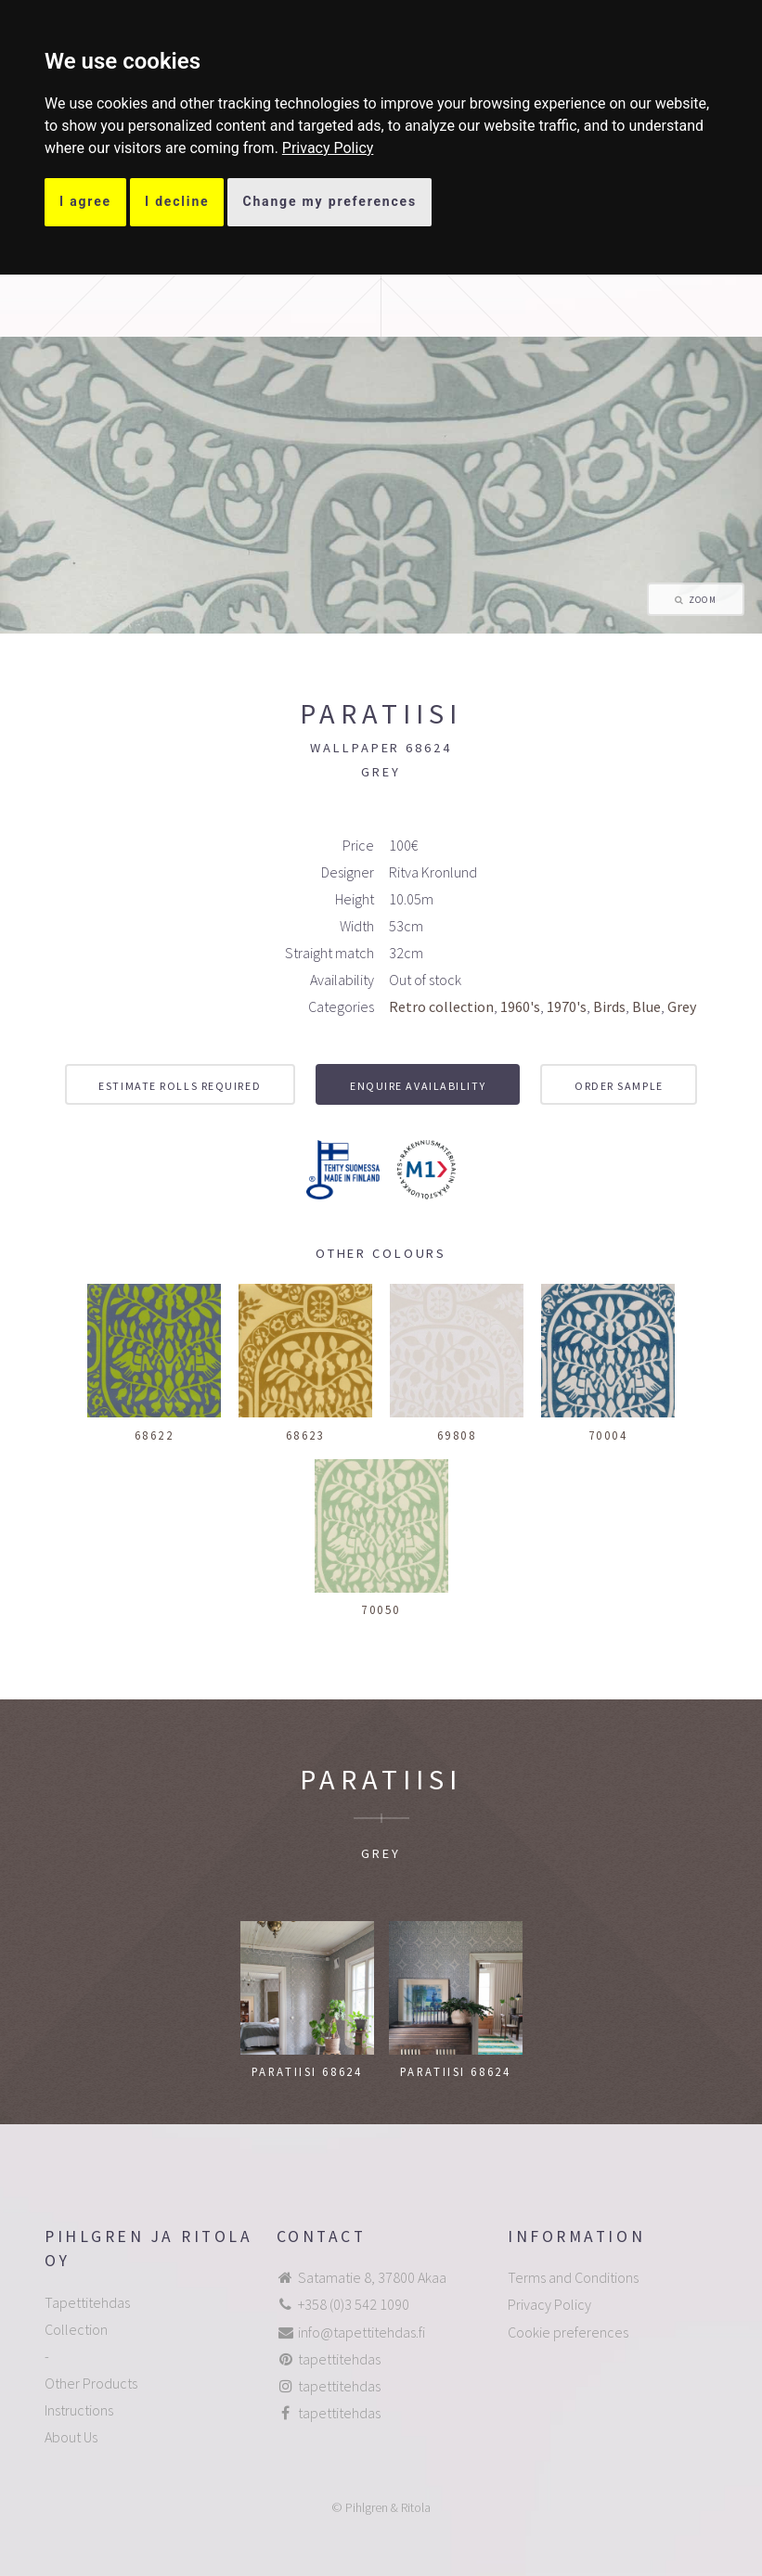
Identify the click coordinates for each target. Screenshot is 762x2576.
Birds (609, 1006)
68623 (306, 1435)
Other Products (91, 2383)
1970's (567, 1006)
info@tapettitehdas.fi (361, 2332)
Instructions (79, 2410)
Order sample (619, 1086)
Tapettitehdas (87, 2302)
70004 (608, 1435)
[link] (328, 148)
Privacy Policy (328, 148)
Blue (646, 1006)
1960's (520, 1006)
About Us (71, 2437)
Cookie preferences (568, 2332)
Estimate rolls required (179, 1086)
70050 (381, 1609)
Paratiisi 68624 (307, 2071)
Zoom (703, 600)
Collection (76, 2329)
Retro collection (441, 1006)
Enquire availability (417, 1086)
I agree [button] (85, 201)
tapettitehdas (339, 2359)
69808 (457, 1435)
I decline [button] (177, 201)
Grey (681, 1006)
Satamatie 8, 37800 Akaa (372, 2277)
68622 (154, 1435)
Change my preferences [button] (329, 201)
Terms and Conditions (573, 2277)
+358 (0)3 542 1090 (353, 2304)
